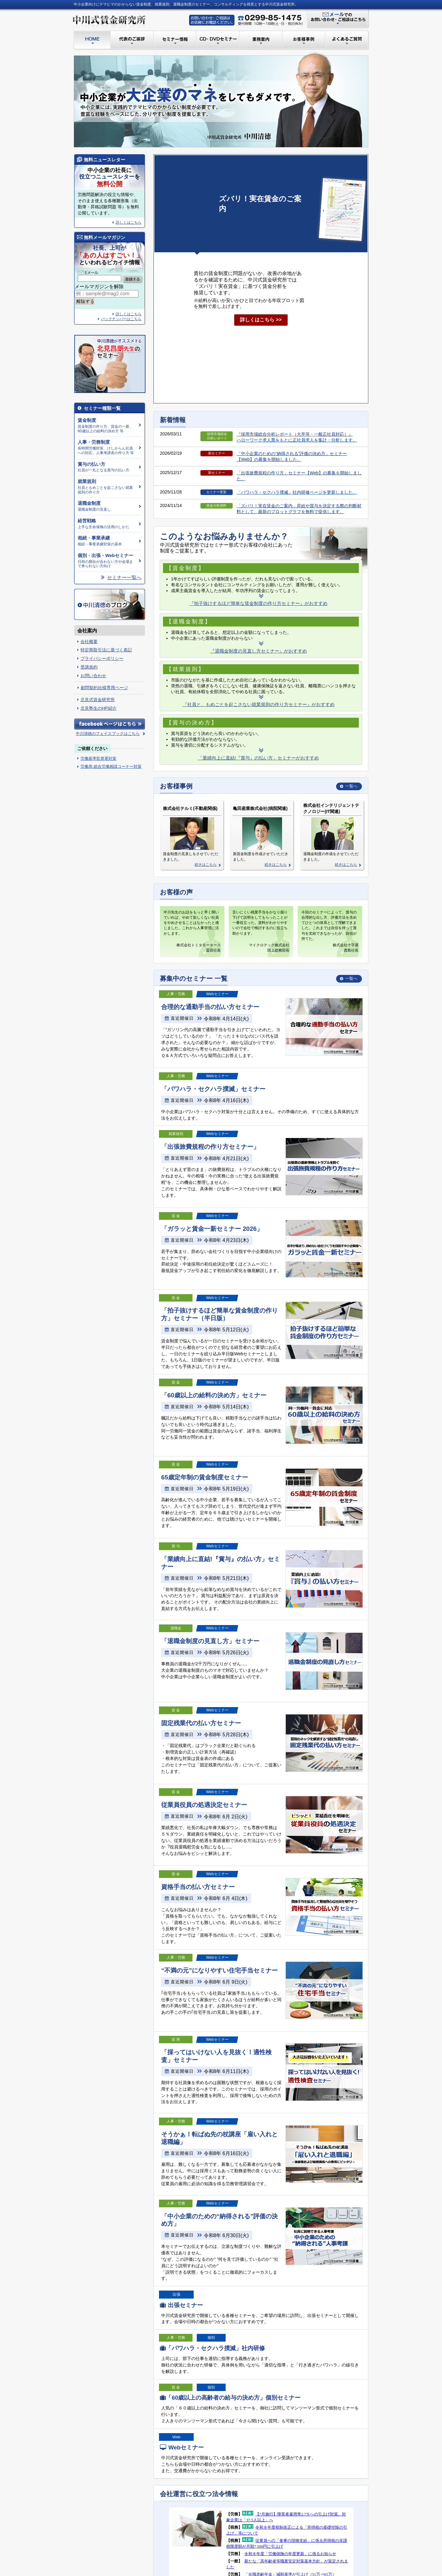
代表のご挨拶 (131, 40)
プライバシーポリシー (101, 658)
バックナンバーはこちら (121, 319)
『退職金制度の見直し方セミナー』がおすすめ (258, 651)
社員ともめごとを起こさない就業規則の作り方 (107, 486)
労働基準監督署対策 (98, 758)
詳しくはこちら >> (260, 319)
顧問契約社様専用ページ (104, 687)
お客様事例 (303, 40)
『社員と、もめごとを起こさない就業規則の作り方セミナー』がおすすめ (259, 704)
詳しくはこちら (129, 314)
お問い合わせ (93, 675)
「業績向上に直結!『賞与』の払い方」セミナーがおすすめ (258, 757)
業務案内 (260, 40)
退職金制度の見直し (107, 506)
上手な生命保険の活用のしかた (107, 523)
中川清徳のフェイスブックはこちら (108, 733)
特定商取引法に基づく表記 (106, 649)
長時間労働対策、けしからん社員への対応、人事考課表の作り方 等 (107, 447)
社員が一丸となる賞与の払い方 (107, 467)
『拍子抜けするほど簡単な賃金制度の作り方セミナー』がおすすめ (258, 603)
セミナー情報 (174, 40)
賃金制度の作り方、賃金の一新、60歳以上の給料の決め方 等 (107, 425)
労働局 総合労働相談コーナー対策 (111, 766)
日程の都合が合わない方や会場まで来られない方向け (107, 560)
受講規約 (89, 667)
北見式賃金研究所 (97, 699)
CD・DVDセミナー (217, 40)
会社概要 (89, 641)
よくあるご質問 (347, 40)
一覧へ (351, 786)
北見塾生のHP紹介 (98, 708)
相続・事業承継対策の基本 (107, 541)
